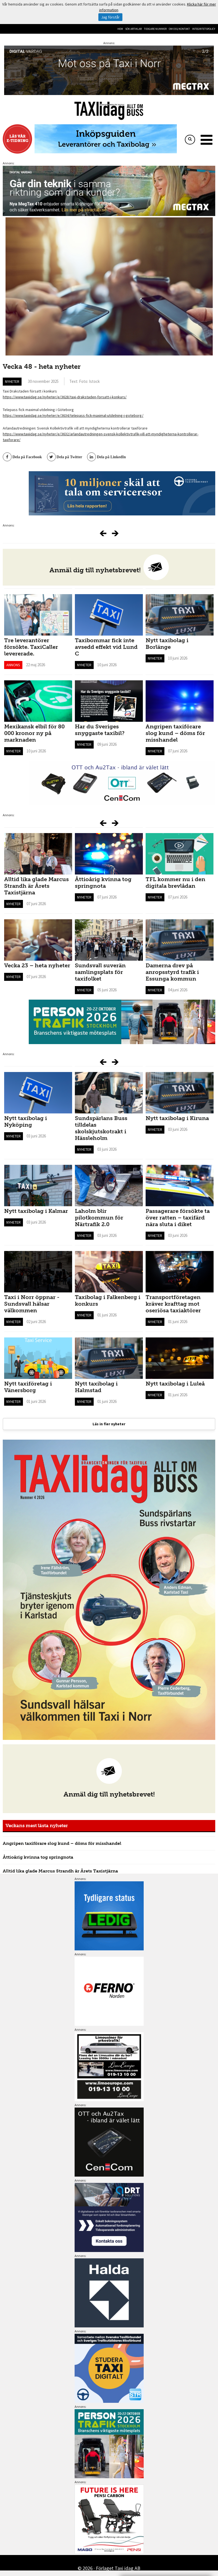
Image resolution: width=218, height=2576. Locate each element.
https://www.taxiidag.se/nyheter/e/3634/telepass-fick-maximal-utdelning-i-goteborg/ (73, 415)
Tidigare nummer (155, 29)
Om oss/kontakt (179, 29)
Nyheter (12, 381)
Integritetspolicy (203, 29)
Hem (120, 29)
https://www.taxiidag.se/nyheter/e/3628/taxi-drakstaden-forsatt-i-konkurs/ (65, 396)
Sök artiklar (133, 29)
